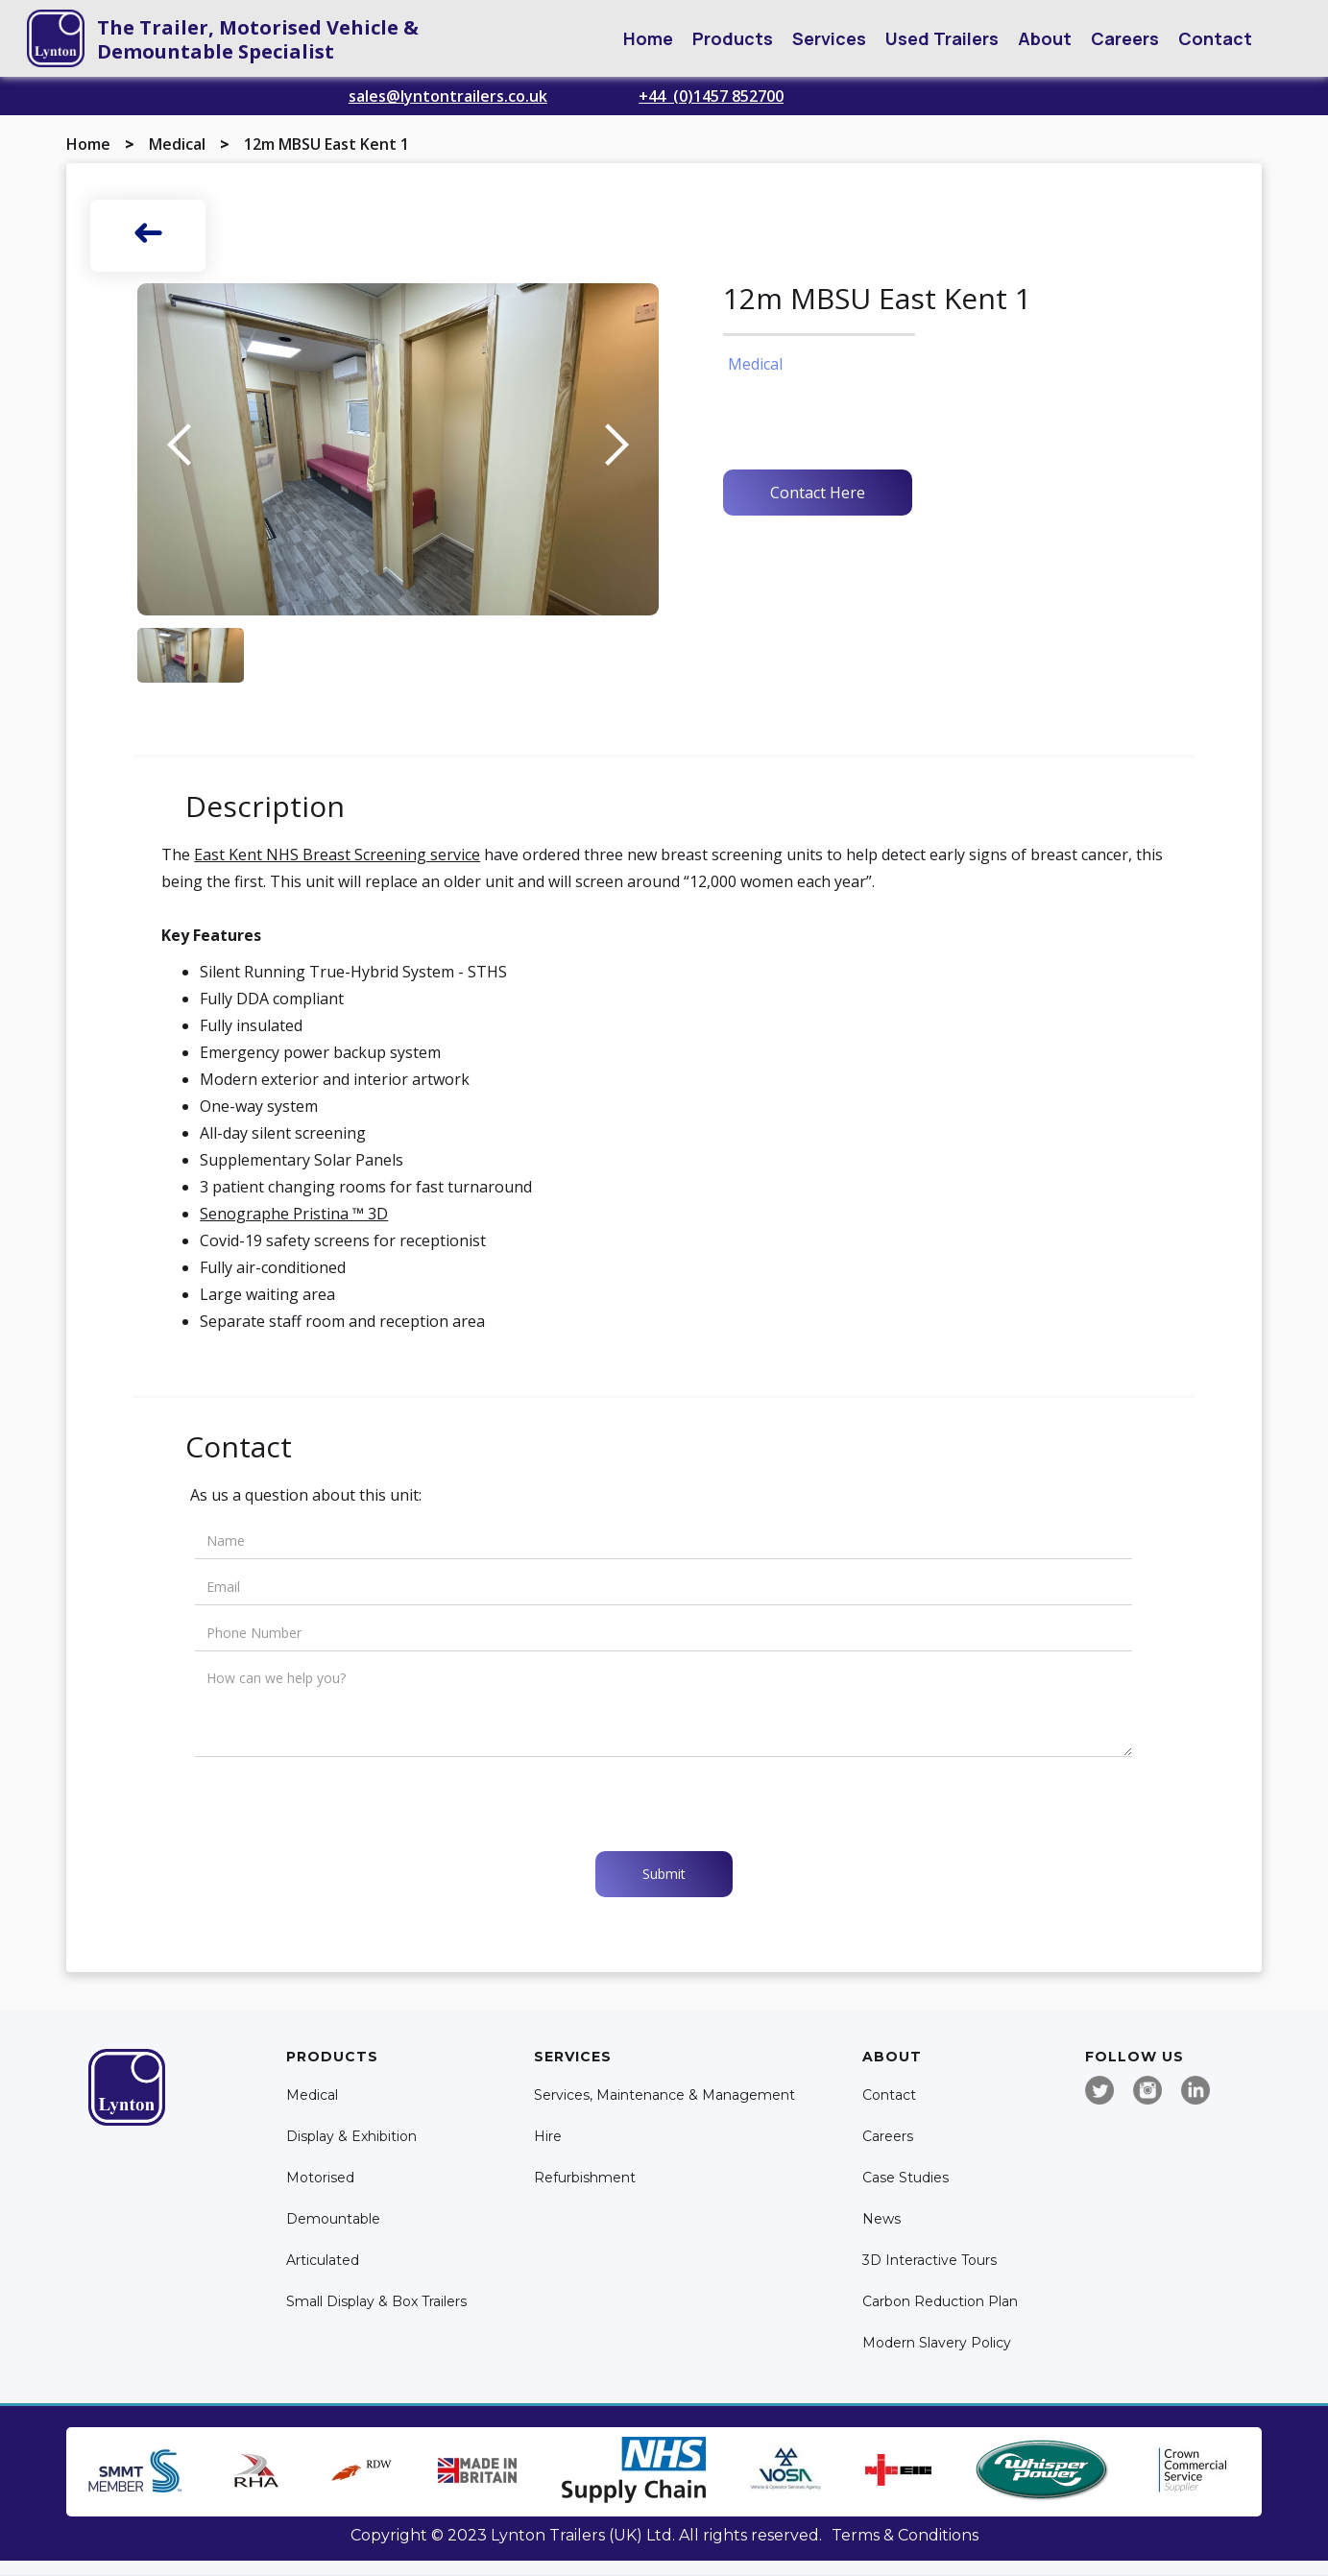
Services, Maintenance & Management (664, 2095)
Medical (177, 144)
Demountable (333, 2219)
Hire (548, 2137)
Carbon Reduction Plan (940, 2302)
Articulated (322, 2260)
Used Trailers (942, 38)
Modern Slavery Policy (936, 2343)
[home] (56, 38)
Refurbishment (585, 2178)
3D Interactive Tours (929, 2260)
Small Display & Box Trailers (376, 2302)
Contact (1215, 38)
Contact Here (817, 492)
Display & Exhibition (351, 2137)
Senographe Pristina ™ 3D (294, 1213)
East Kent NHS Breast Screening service (337, 854)
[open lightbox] (398, 449)
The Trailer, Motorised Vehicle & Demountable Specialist (258, 39)
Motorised (320, 2178)
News (881, 2219)
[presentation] (341, 1804)
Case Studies (905, 2178)
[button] (733, 38)
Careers (1125, 38)
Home (648, 38)
